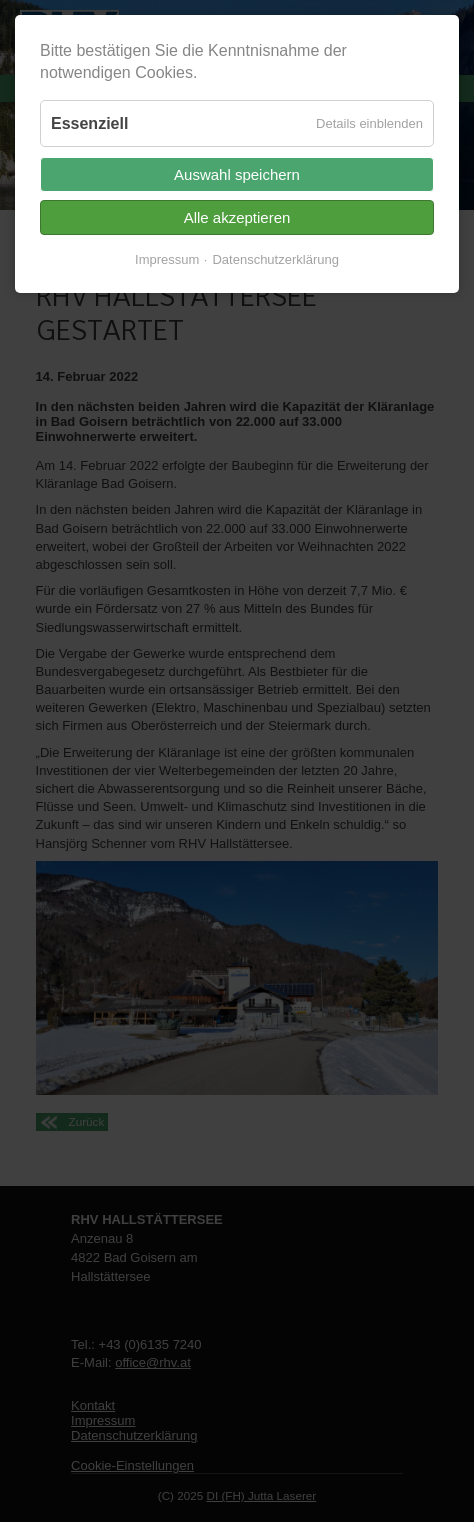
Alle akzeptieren (237, 217)
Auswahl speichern (237, 174)
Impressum (167, 259)
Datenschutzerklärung (275, 259)
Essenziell (89, 123)
